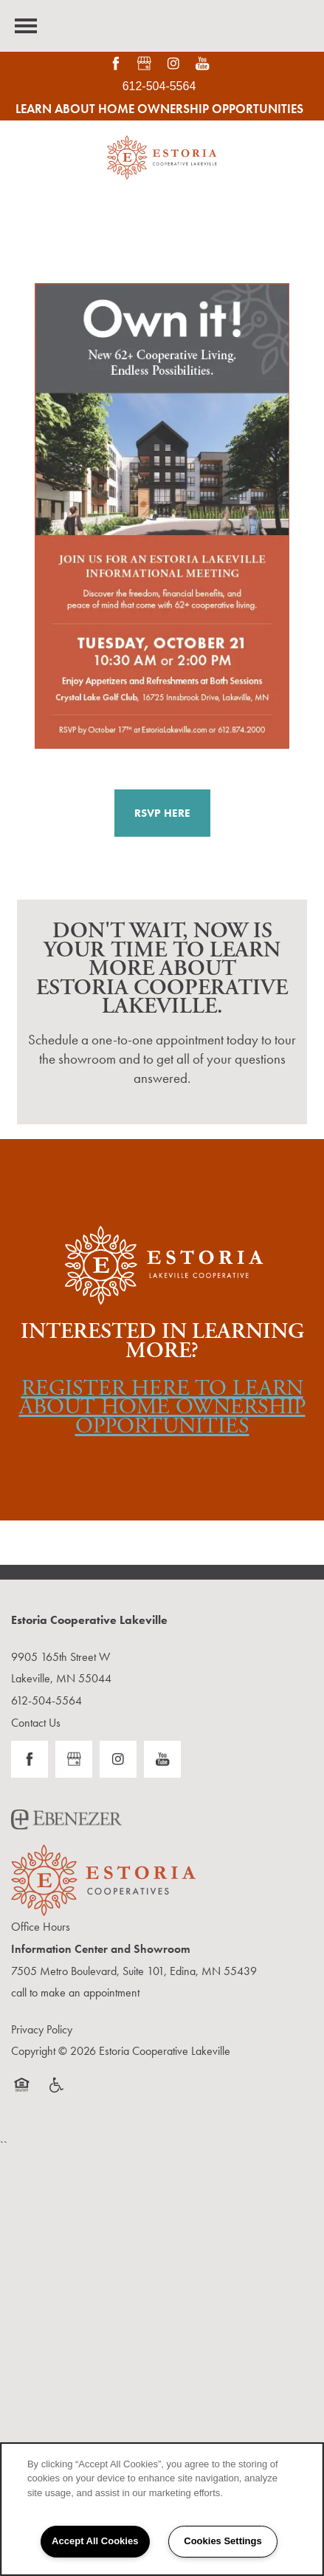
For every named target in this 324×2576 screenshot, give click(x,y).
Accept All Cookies (95, 2540)
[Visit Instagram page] (174, 63)
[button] (162, 813)
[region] (162, 2509)
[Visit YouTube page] (203, 63)
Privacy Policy (41, 2029)
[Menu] (26, 26)
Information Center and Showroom (100, 1949)
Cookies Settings (222, 2540)
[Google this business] (144, 63)
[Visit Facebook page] (115, 63)
